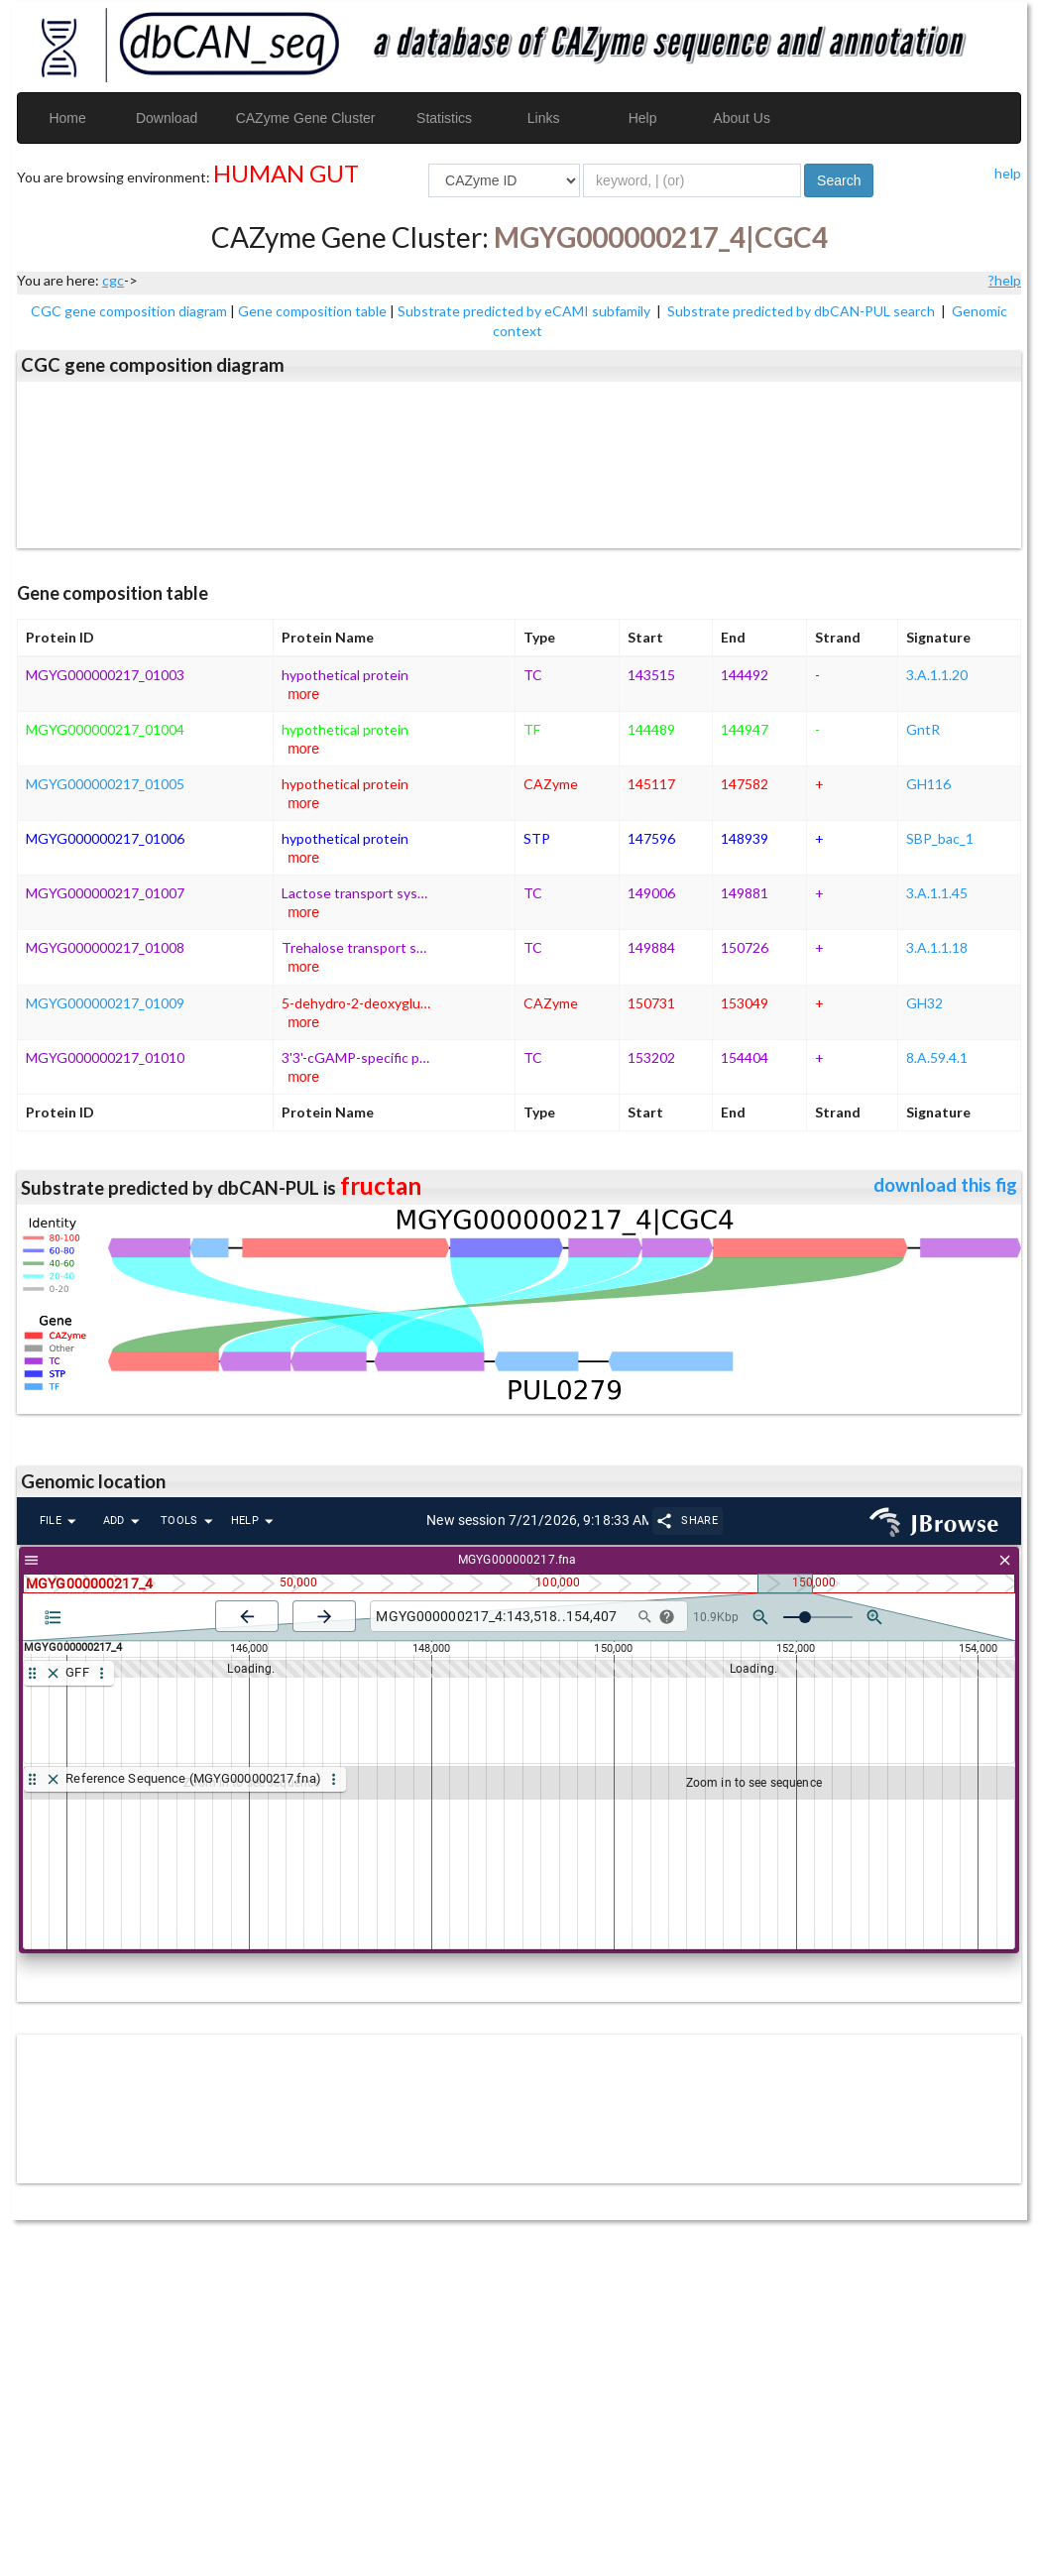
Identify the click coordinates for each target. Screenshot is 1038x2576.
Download (166, 118)
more (303, 694)
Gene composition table (312, 310)
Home (67, 118)
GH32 (924, 1003)
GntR (923, 729)
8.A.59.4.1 (937, 1057)
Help (643, 118)
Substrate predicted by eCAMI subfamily (525, 310)
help (1007, 173)
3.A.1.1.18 (937, 947)
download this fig (945, 1185)
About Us (741, 118)
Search (839, 180)
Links (543, 118)
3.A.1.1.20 (937, 674)
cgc (113, 280)
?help (1004, 280)
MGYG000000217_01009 (105, 1003)
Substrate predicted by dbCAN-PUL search (802, 310)
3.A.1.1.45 (937, 892)
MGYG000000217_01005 (105, 783)
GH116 (928, 783)
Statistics (444, 118)
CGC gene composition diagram (129, 310)
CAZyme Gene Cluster (306, 118)
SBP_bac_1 (940, 838)
